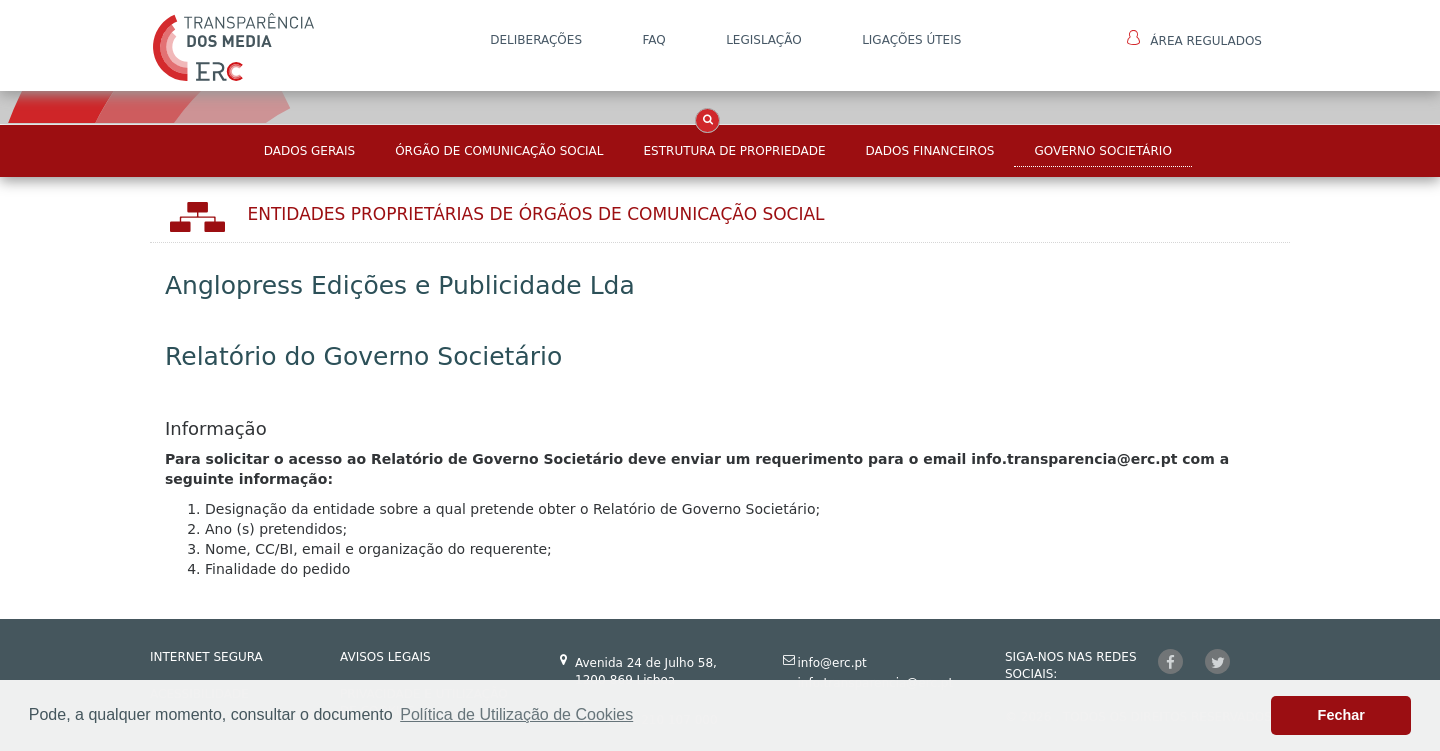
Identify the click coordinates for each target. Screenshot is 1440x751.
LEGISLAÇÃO (764, 40)
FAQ (653, 40)
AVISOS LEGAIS (385, 657)
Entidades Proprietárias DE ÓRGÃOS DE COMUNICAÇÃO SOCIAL (536, 214)
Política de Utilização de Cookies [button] (516, 714)
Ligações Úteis (911, 40)
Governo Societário (1102, 151)
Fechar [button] (1341, 715)
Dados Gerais (309, 151)
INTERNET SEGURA (206, 657)
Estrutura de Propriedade (735, 151)
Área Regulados (1194, 39)
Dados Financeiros (930, 151)
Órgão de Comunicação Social (499, 151)
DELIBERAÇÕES (536, 40)
